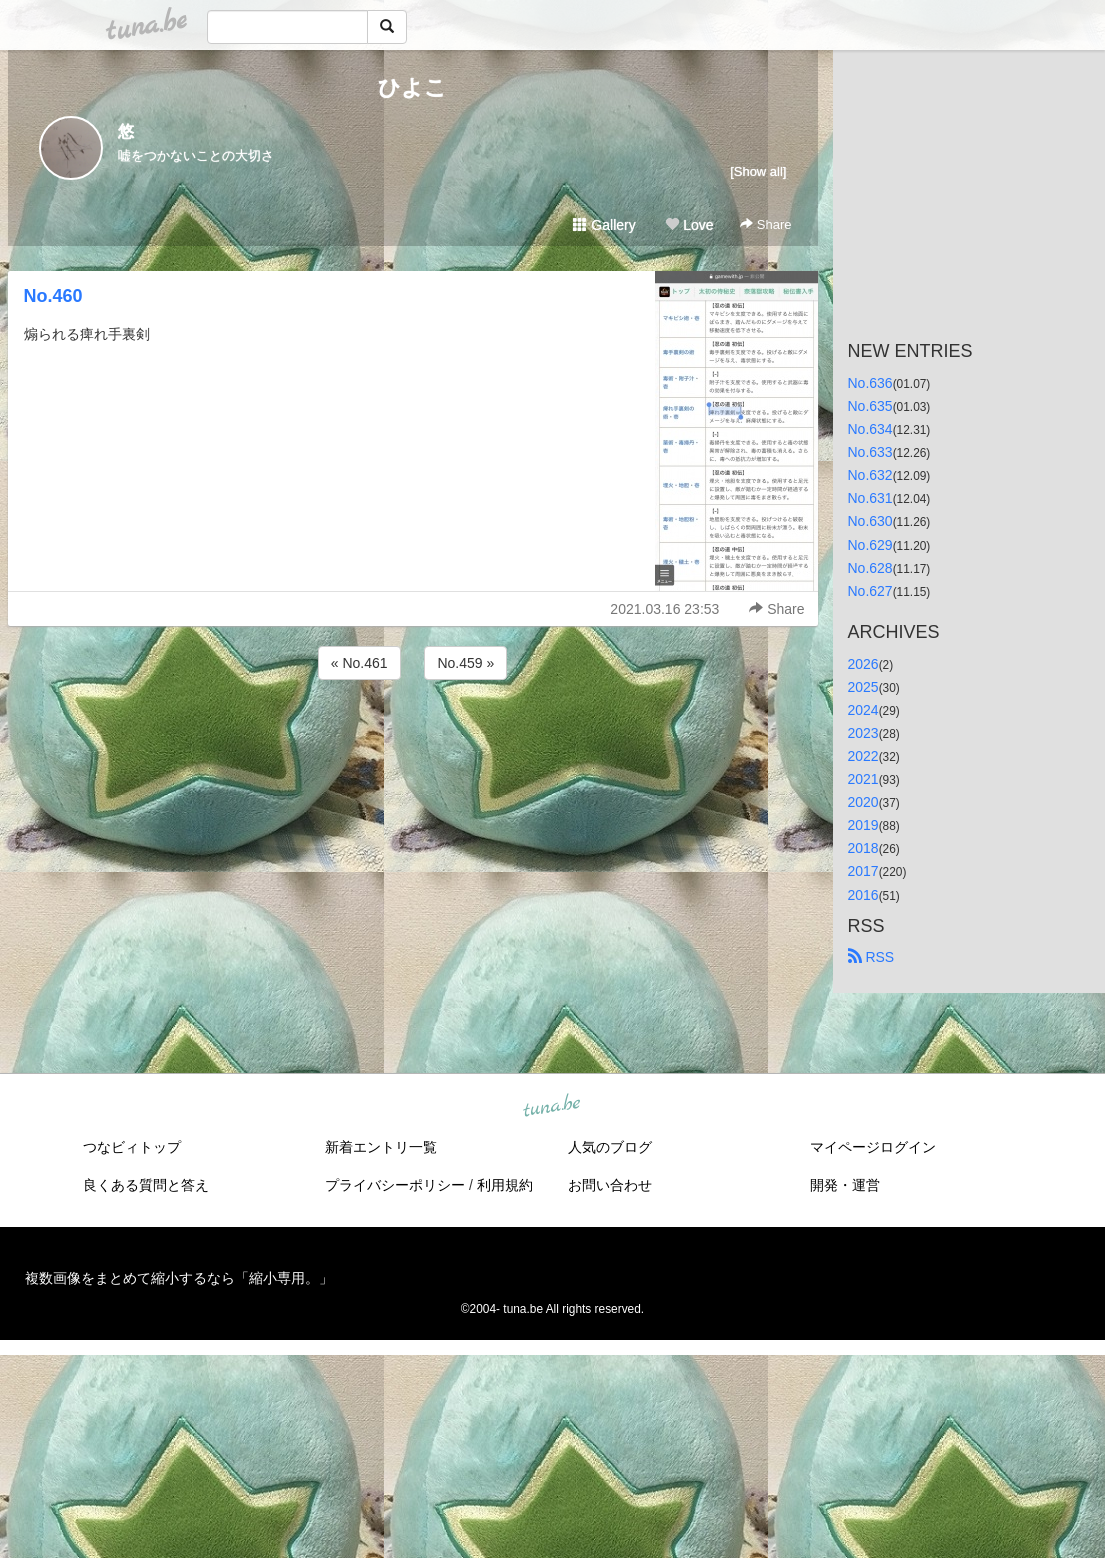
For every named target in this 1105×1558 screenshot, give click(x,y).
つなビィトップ (132, 1147)
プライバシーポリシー (395, 1185)
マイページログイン (873, 1147)
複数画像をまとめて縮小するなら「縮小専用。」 (179, 1278)
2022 (863, 756)
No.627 (870, 591)
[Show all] (758, 171)
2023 (863, 733)
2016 (863, 895)
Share (765, 224)
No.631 (870, 498)
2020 (863, 802)
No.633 (870, 452)
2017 (863, 871)
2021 (863, 779)
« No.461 (359, 663)
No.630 (870, 521)
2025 (863, 687)
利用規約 (505, 1185)
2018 (863, 848)
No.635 (870, 406)
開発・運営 (845, 1185)
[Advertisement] (413, 738)
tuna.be (552, 1106)
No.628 (870, 568)
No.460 (53, 296)
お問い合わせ (610, 1185)
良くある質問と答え (146, 1185)
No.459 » (465, 663)
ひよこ (412, 87)
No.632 (870, 475)
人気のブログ (610, 1147)
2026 (863, 664)
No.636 (870, 383)
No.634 (870, 429)
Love (689, 225)
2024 (863, 710)
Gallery (604, 225)
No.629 (870, 545)
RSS (871, 957)
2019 (863, 825)
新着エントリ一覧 (381, 1147)
